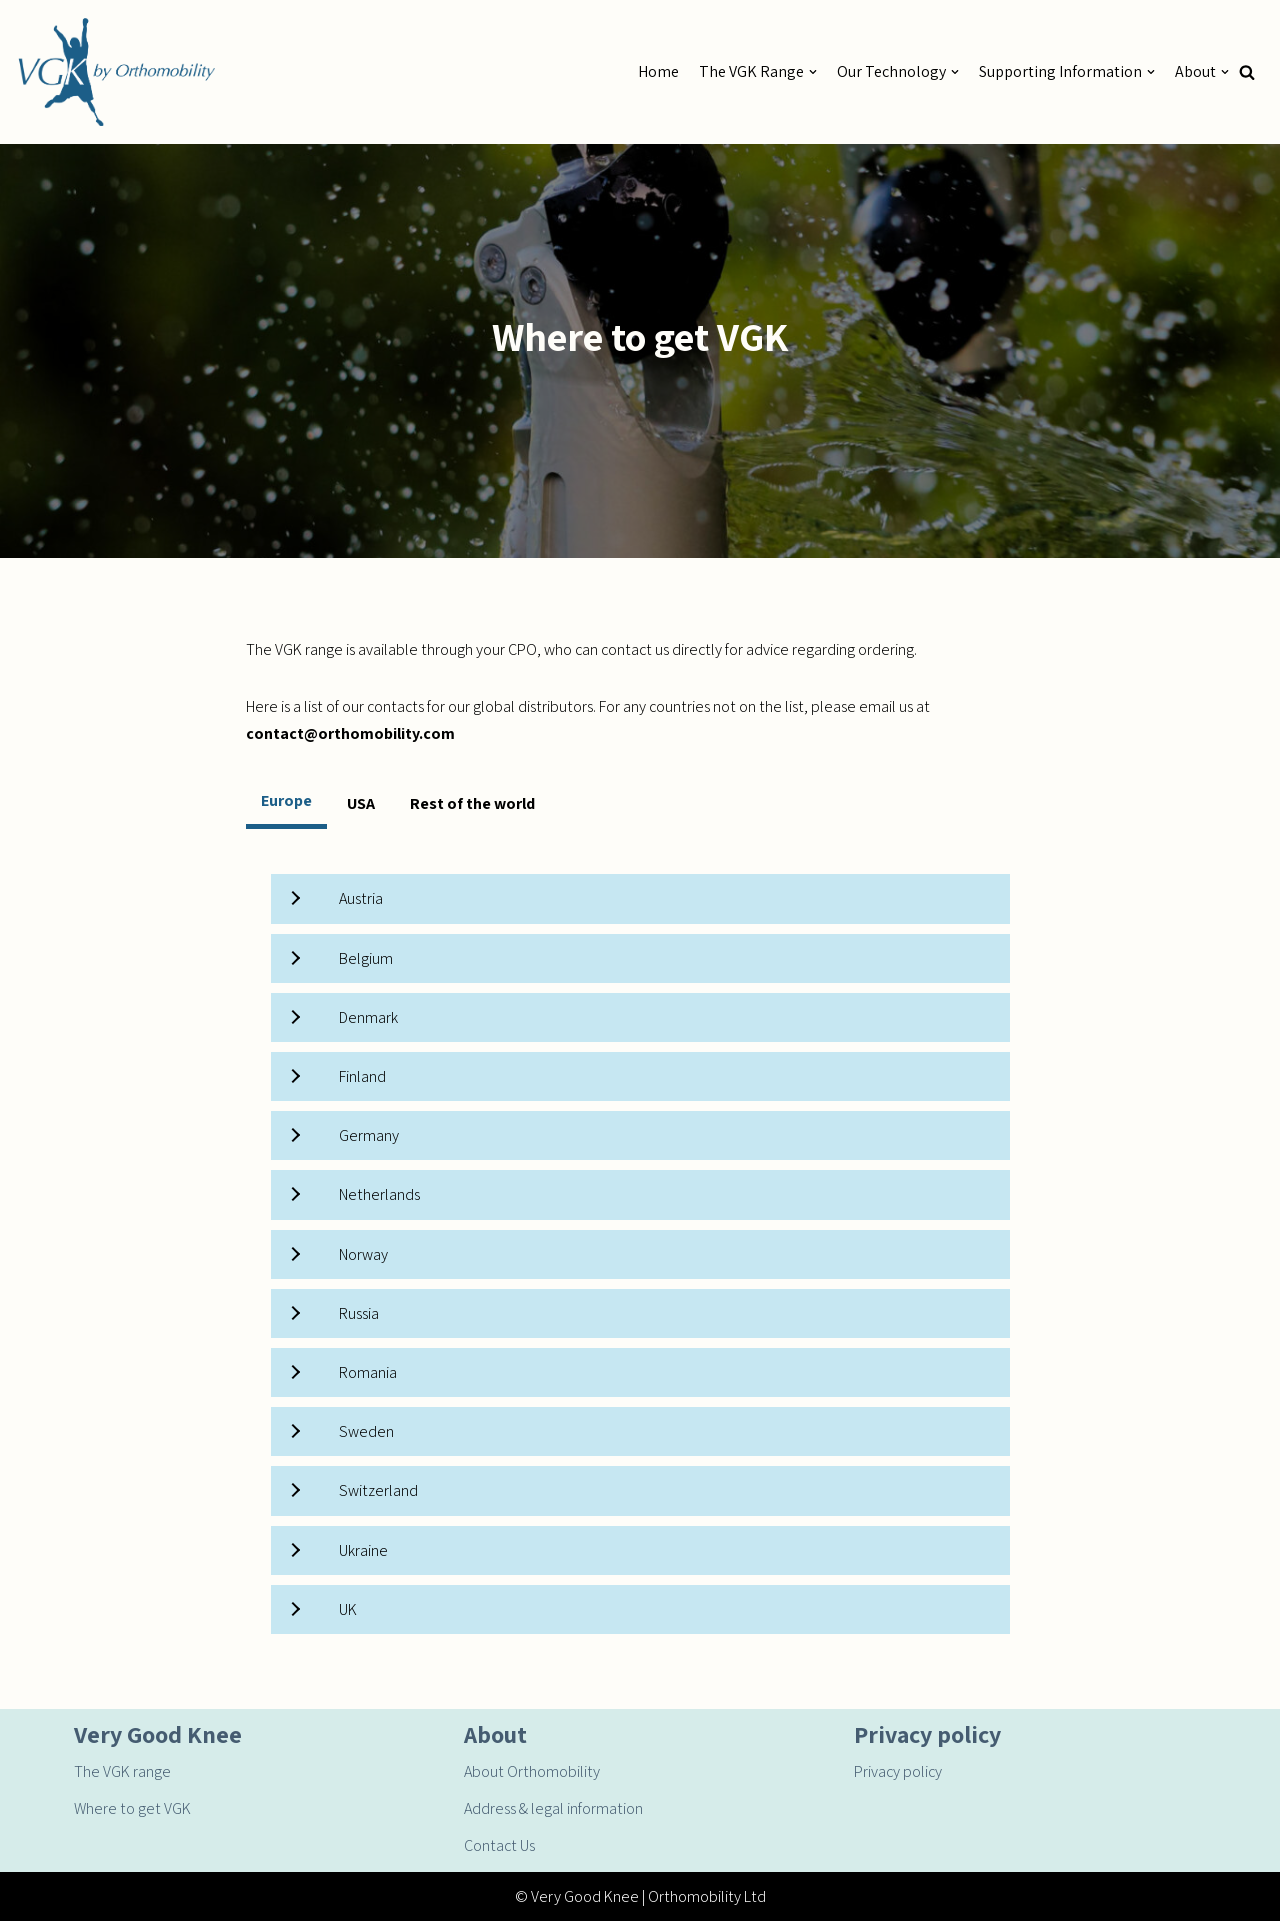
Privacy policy (898, 1771)
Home (658, 71)
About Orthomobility (532, 1771)
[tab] (286, 803)
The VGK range (122, 1771)
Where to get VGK (132, 1808)
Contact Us (499, 1845)
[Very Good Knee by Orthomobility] (115, 72)
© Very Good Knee (577, 1896)
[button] (1247, 72)
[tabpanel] (640, 1253)
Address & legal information (553, 1808)
